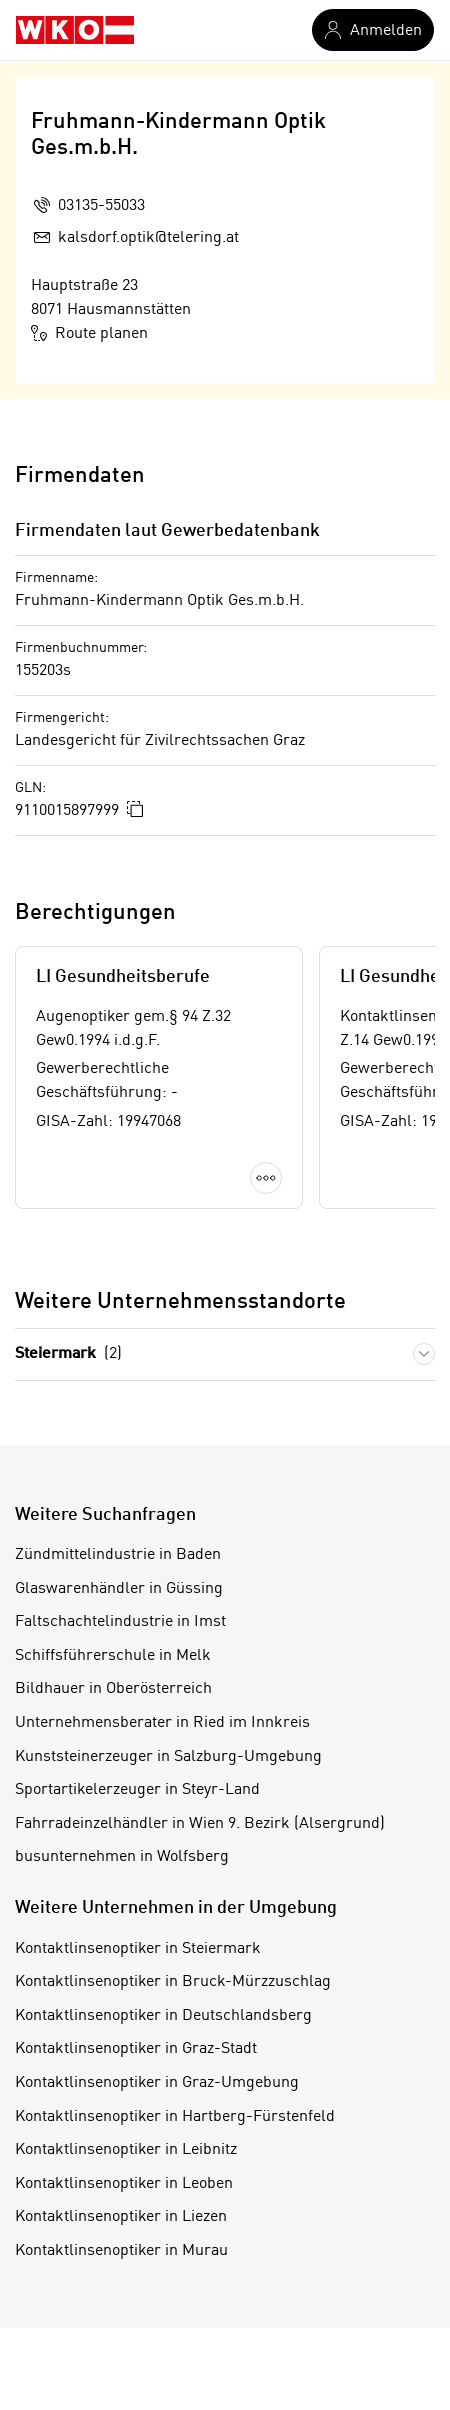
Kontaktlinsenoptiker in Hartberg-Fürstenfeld (175, 2117)
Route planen (89, 333)
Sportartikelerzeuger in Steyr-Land (137, 1790)
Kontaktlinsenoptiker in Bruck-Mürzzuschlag (173, 1982)
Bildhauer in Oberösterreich (113, 1689)
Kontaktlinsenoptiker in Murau (121, 2251)
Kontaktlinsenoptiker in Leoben (124, 2184)
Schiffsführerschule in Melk (113, 1656)
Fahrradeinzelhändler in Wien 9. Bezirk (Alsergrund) (200, 1824)
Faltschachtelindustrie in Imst (120, 1622)
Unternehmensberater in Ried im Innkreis (162, 1723)
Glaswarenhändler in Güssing (119, 1589)
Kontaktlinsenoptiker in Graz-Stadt (136, 2049)
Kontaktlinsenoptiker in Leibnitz (126, 2150)
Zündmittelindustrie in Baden (118, 1555)
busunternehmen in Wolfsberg (122, 1857)
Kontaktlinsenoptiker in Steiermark (138, 1949)
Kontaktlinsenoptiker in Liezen (121, 2217)
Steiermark (68, 1354)
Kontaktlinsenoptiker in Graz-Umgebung (157, 2083)
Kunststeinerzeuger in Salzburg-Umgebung (168, 1757)
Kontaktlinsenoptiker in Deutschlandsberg (163, 2016)
